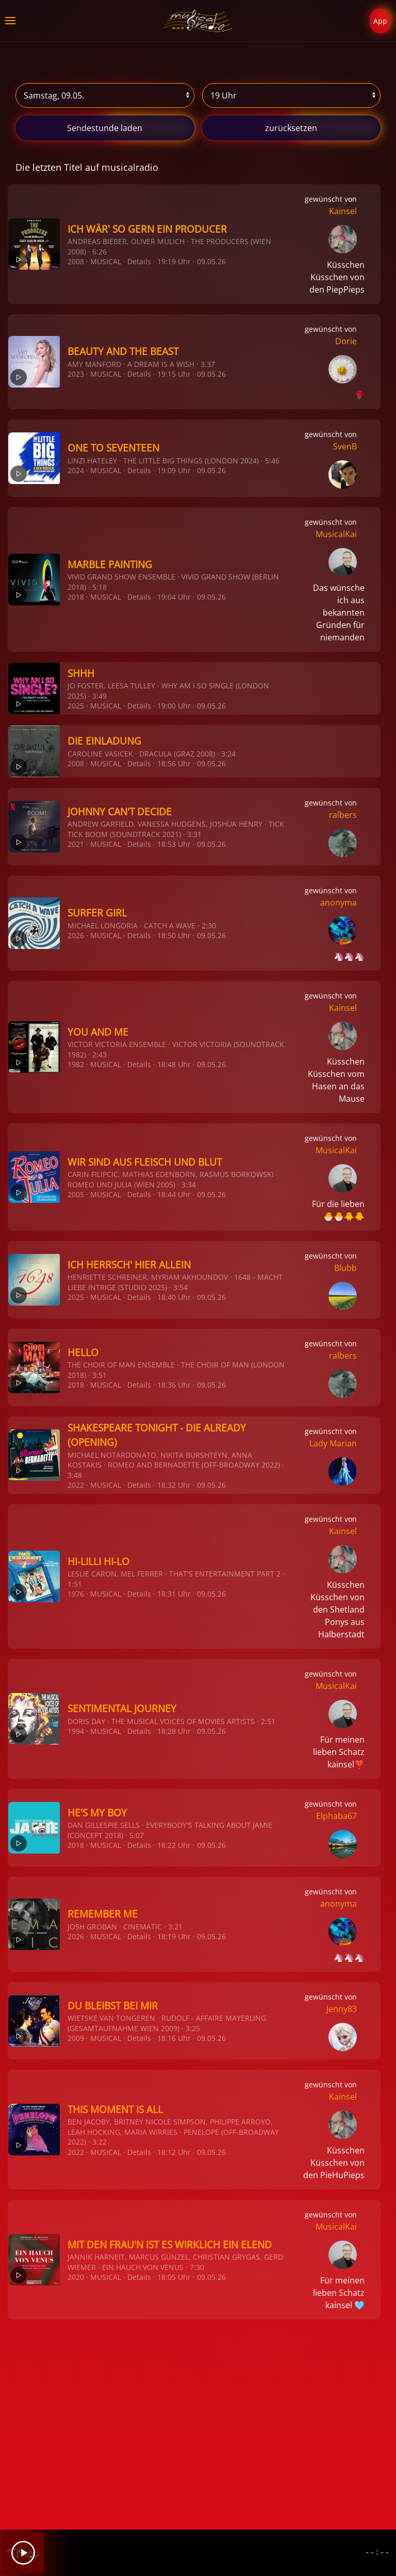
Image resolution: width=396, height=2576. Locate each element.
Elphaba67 (336, 1816)
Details (139, 261)
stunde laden (104, 128)
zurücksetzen (291, 128)
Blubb (345, 1268)
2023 (76, 374)
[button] (10, 20)
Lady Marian (333, 1443)
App (380, 21)
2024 (76, 470)
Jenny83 (341, 2009)
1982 (76, 1064)
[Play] (23, 2552)
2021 (76, 844)
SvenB (345, 446)
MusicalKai (336, 534)
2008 (76, 261)
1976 (76, 1594)
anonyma (338, 902)
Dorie (346, 341)
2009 (76, 2038)
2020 (76, 2277)
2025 (76, 706)
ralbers (343, 814)
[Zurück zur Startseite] (198, 20)
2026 (76, 935)
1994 (76, 1731)
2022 (76, 1485)
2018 (76, 597)
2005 (76, 1194)
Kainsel (343, 211)
